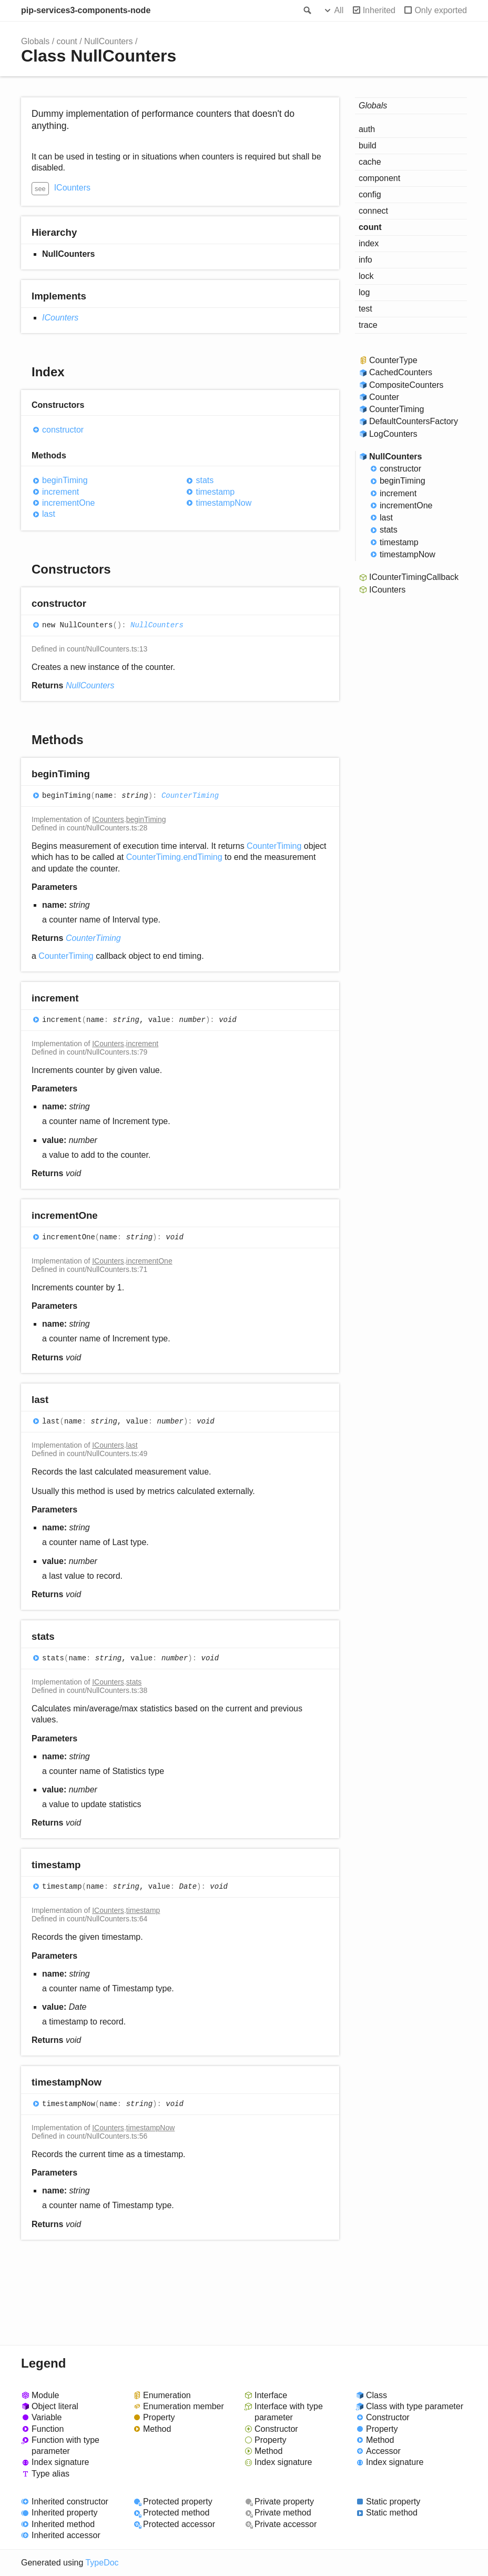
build (368, 145)
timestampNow (223, 502)
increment (60, 491)
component (379, 178)
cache (370, 161)
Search (306, 10)
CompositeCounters (406, 384)
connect (373, 210)
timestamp (215, 491)
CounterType (393, 360)
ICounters (72, 187)
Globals (35, 41)
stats (205, 480)
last (48, 513)
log (364, 292)
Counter (384, 397)
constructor (63, 429)
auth (367, 129)
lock (366, 276)
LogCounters (393, 433)
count (67, 41)
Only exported (440, 10)
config (370, 194)
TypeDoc (101, 2562)
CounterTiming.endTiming (174, 857)
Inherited (379, 10)
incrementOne (68, 502)
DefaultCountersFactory (413, 421)
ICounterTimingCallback (414, 577)
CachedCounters (400, 372)
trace (368, 324)
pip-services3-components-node (85, 10)
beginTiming (65, 480)
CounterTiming (190, 795)
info (365, 259)
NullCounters (108, 41)
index (369, 243)
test (365, 308)
